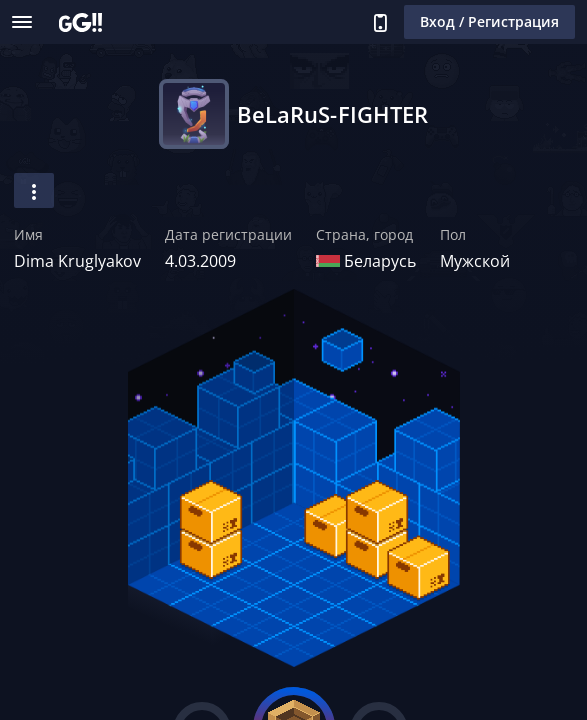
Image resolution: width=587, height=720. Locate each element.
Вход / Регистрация (489, 21)
